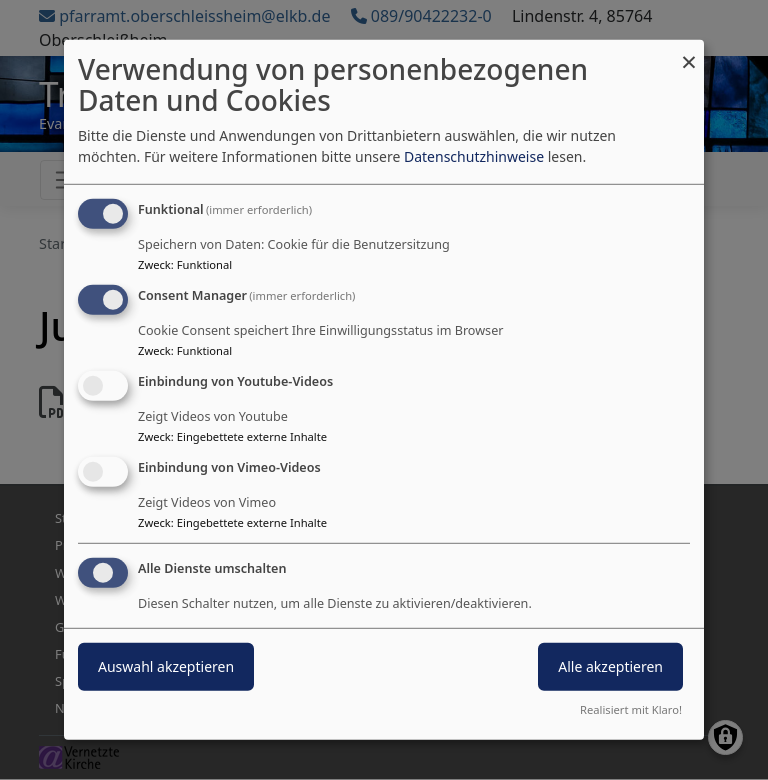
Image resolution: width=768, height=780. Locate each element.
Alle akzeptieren (610, 665)
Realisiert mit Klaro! (631, 709)
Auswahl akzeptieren (166, 665)
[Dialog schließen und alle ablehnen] (689, 52)
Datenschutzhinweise (474, 156)
